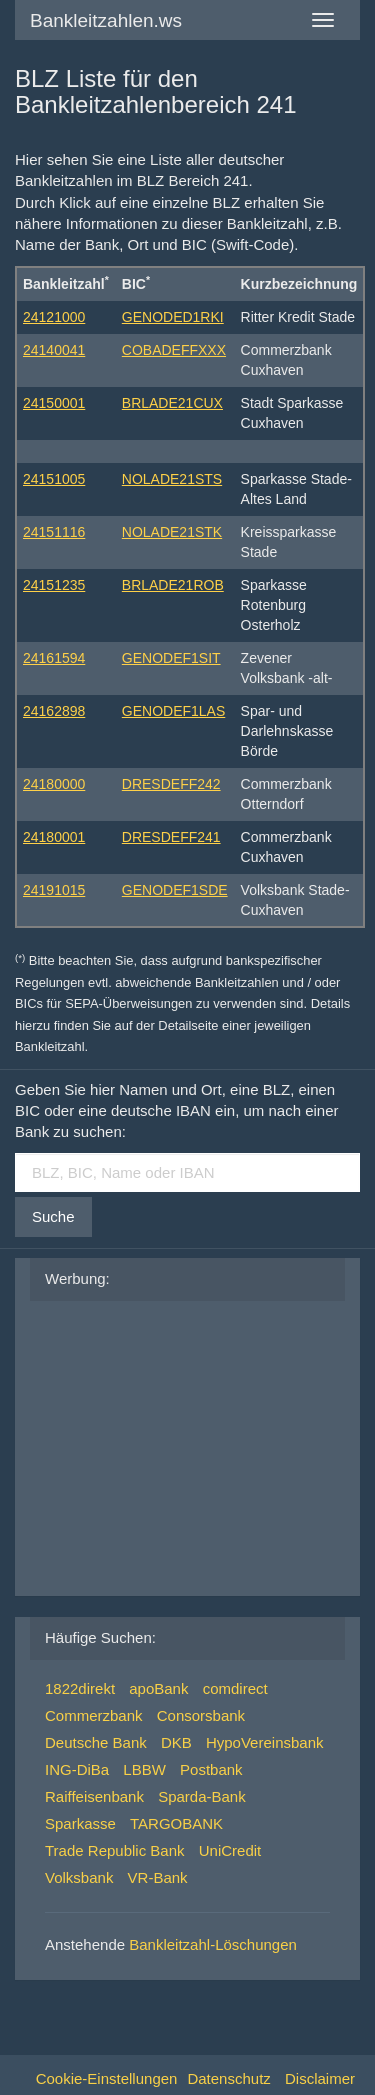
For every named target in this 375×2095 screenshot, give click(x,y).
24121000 (54, 317)
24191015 (54, 890)
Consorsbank (201, 1715)
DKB (176, 1742)
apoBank (158, 1688)
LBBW (144, 1769)
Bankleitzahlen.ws (106, 20)
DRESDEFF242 (171, 784)
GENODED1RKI (173, 317)
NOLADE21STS (172, 479)
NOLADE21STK (172, 532)
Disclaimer (320, 2078)
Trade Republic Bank (115, 1850)
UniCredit (230, 1850)
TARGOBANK (176, 1823)
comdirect (235, 1688)
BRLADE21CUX (172, 403)
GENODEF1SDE (175, 890)
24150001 (54, 403)
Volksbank (79, 1877)
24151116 (54, 532)
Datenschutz (228, 2078)
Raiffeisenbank (94, 1796)
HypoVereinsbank (265, 1742)
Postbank (211, 1769)
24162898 (54, 711)
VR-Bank (158, 1877)
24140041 (54, 350)
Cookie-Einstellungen (107, 2078)
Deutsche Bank (96, 1742)
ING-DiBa (77, 1769)
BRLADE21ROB (173, 585)
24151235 (54, 585)
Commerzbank (94, 1715)
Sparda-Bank (202, 1796)
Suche (53, 1216)
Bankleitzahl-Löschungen (213, 1944)
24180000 (54, 784)
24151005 (54, 479)
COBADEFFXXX (174, 350)
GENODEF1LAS (173, 711)
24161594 (54, 658)
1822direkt (80, 1688)
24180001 (54, 837)
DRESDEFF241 (171, 837)
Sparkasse (80, 1823)
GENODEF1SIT (171, 658)
